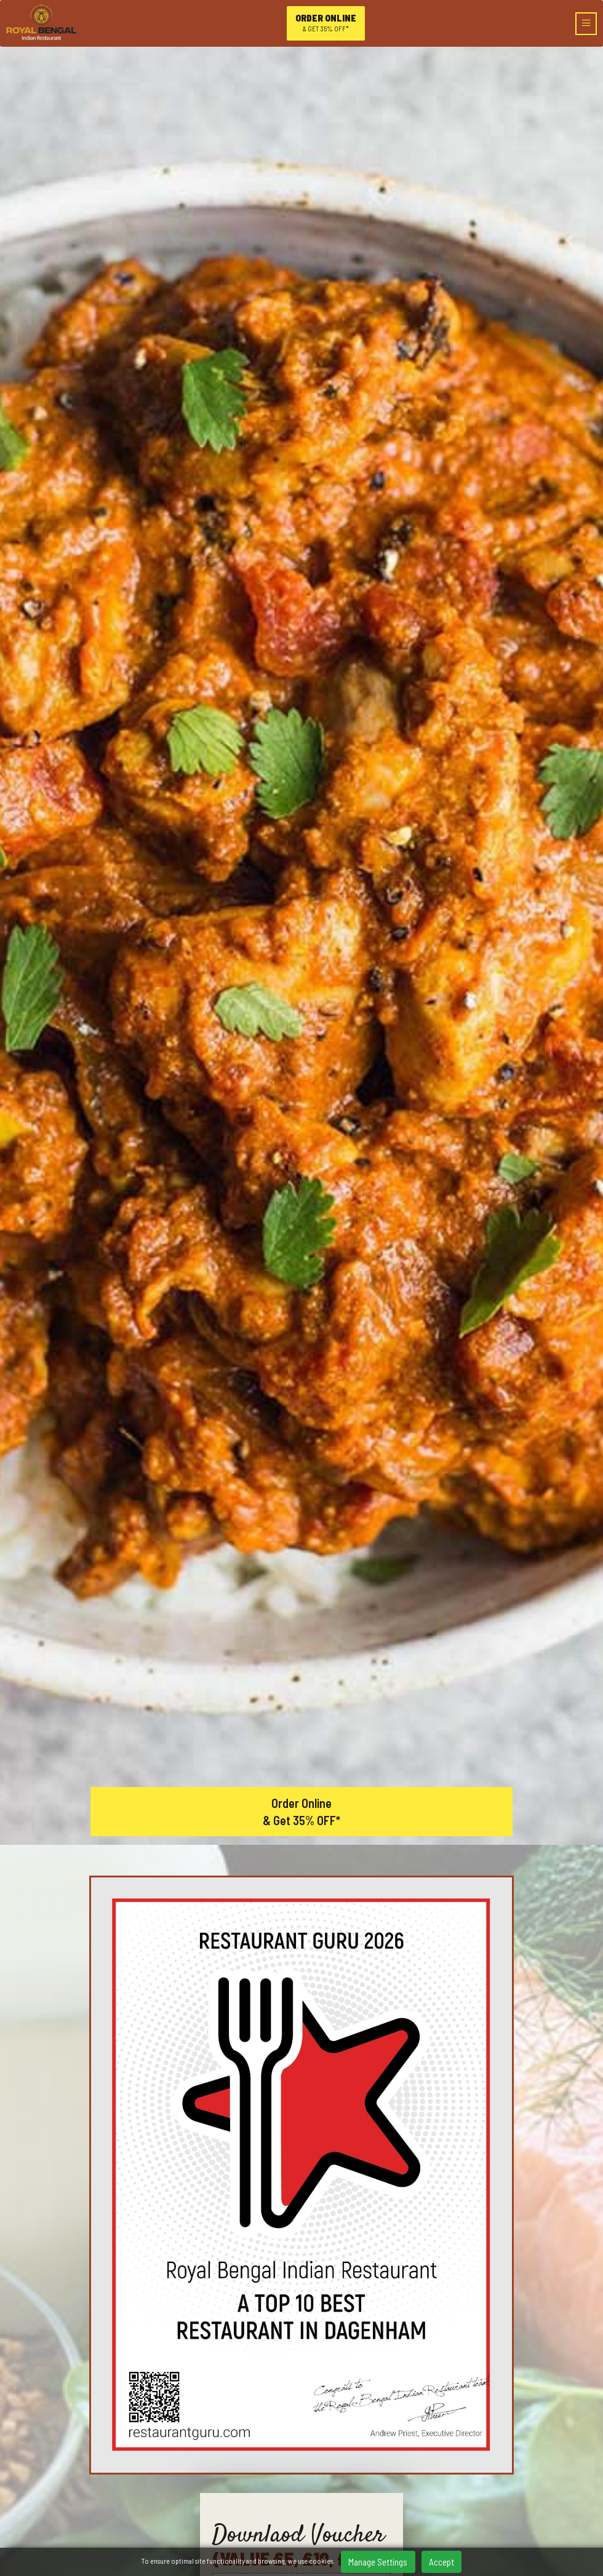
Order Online (302, 1449)
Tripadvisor (347, 2428)
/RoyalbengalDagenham (301, 2410)
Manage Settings (377, 2561)
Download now (301, 1212)
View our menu (191, 1937)
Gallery (302, 2501)
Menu (302, 2465)
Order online (325, 23)
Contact (301, 2520)
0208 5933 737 (301, 2392)
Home (302, 2446)
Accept (441, 2561)
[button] (316, 2201)
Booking (302, 2483)
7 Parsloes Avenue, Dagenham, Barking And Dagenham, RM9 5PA (301, 2374)
